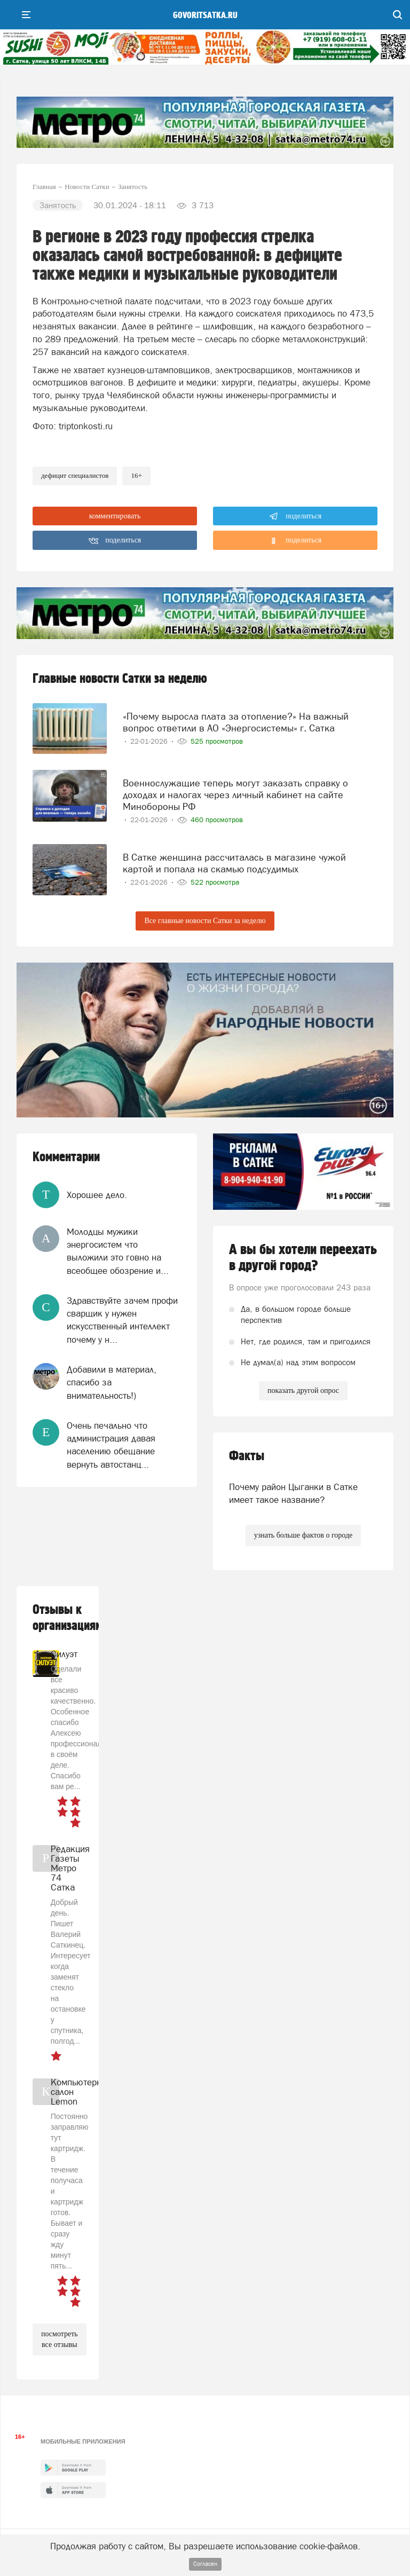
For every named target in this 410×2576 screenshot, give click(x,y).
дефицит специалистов (74, 475)
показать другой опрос (303, 1391)
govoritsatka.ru (205, 15)
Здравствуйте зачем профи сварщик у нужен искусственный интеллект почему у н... (122, 1320)
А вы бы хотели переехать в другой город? (303, 1258)
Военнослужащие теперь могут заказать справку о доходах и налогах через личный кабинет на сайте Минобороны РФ (235, 794)
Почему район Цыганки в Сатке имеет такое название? (293, 1493)
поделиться (295, 516)
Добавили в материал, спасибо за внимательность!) (111, 1382)
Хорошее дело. (97, 1194)
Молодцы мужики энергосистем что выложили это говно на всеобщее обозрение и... (118, 1251)
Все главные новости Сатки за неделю (204, 921)
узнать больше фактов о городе (303, 1535)
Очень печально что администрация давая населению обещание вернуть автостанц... (111, 1445)
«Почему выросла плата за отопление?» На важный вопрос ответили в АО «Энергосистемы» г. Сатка (236, 722)
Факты (246, 1456)
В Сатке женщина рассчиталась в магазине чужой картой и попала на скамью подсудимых (234, 863)
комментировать (115, 516)
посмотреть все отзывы (59, 2339)
